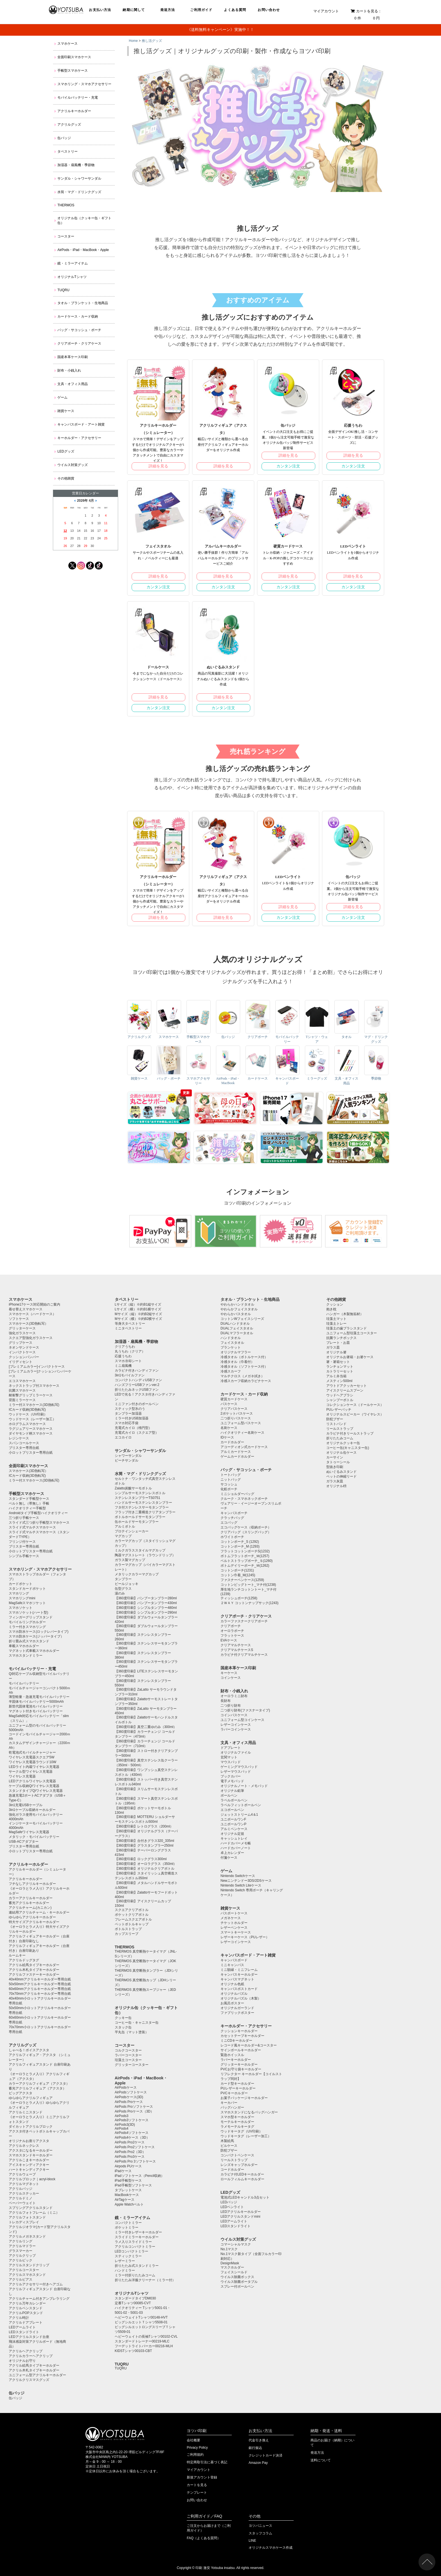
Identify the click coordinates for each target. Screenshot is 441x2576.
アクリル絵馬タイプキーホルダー (34, 1965)
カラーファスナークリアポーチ (244, 1621)
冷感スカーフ (230, 1371)
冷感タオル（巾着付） (237, 1362)
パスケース (228, 1404)
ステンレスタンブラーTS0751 (137, 1498)
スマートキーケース (235, 1932)
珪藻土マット (336, 1319)
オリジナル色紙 (232, 1984)
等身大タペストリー (130, 1324)
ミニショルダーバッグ (237, 1494)
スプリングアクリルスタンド (31, 2208)
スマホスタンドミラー (25, 1655)
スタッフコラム (260, 2533)
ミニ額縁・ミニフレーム (239, 1970)
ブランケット (230, 1347)
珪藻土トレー (336, 1324)
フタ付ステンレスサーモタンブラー (142, 1507)
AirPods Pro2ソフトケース (135, 2147)
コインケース (230, 1678)
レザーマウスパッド (235, 1772)
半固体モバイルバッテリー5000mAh (36, 1702)
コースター (65, 236)
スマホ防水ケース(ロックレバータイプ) (38, 1632)
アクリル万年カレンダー (27, 2303)
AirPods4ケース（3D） (132, 2137)
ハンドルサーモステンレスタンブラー (143, 1503)
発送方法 (167, 10)
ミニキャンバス (232, 1965)
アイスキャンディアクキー (29, 2165)
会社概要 (193, 2440)
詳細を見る (158, 466)
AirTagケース (124, 2200)
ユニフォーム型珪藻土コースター (351, 1333)
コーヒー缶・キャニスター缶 (137, 2023)
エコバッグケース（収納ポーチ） (245, 1527)
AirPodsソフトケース (131, 2092)
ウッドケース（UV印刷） (28, 1414)
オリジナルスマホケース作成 (270, 2548)
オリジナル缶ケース (341, 1453)
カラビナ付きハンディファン (137, 1370)
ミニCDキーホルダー (236, 2041)
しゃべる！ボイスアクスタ (29, 2050)
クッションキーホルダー (239, 2031)
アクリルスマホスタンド (27, 2275)
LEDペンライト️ (232, 2207)
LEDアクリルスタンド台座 (29, 2337)
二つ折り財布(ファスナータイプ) (245, 1710)
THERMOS (65, 205)
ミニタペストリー (128, 1328)
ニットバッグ (230, 1480)
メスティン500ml (339, 1381)
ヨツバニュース (260, 2526)
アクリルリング (20, 2241)
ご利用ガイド (201, 10)
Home (133, 41)
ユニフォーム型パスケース (240, 1423)
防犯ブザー (228, 2150)
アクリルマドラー (22, 2246)
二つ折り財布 (230, 1705)
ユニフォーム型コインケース (242, 1720)
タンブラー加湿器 (128, 1413)
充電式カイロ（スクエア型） (137, 1433)
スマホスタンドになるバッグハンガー (249, 2112)
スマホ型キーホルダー (237, 2117)
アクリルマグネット (24, 2184)
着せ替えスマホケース (25, 1309)
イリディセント (20, 1362)
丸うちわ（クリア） (130, 1351)
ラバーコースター (128, 2055)
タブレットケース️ (128, 2190)
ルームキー (17, 1955)
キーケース (228, 1673)
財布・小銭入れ (69, 370)
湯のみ (120, 1593)
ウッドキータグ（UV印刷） (241, 2131)
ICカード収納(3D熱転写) (27, 1410)
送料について (320, 2460)
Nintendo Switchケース (237, 1876)
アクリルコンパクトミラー (135, 2247)
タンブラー (123, 1579)
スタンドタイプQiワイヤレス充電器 (36, 1791)
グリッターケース (22, 1328)
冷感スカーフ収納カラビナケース (245, 1381)
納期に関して (134, 10)
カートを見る (197, 2485)
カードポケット (20, 1584)
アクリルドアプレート (25, 2322)
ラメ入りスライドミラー (133, 2242)
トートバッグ (230, 1475)
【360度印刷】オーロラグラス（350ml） (146, 1864)
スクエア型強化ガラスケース (31, 1338)
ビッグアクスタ (20, 2093)
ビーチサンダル (126, 1460)
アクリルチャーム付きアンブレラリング (39, 2299)
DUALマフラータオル (236, 1333)
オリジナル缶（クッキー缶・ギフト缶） (84, 220)
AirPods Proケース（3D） (134, 2111)
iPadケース (123, 2171)
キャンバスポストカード (239, 1989)
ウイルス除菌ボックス (237, 2277)
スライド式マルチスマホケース (32, 1527)
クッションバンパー (24, 1357)
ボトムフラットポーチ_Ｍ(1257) (244, 1556)
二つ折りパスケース (235, 1418)
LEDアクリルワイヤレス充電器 (32, 1781)
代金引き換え (259, 2440)
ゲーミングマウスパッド (239, 1767)
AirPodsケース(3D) (129, 2097)
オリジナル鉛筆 (232, 1791)
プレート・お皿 (338, 1343)
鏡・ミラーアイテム (72, 263)
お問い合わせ (269, 10)
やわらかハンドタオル (237, 1304)
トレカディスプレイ (24, 2222)
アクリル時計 (19, 2318)
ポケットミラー (126, 2227)
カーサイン (334, 1457)
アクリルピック (20, 2260)
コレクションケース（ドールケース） (355, 1405)
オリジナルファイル (235, 1752)
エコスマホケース (22, 1381)
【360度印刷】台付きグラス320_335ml (144, 1841)
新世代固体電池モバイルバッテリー (36, 1706)
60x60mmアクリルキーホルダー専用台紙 (40, 1989)
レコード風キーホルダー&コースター (248, 2045)
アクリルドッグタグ (24, 1960)
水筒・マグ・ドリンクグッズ (79, 192)
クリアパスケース (234, 1409)
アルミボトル (125, 1526)
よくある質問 (235, 10)
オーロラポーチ (232, 1631)
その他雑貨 (65, 478)
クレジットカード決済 (265, 2455)
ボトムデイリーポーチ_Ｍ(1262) (244, 1566)
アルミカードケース (235, 1452)
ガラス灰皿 (334, 1481)
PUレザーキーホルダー (238, 2088)
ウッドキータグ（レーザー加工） (245, 2136)
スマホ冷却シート (128, 1361)
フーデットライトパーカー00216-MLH (144, 2346)
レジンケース (19, 1438)
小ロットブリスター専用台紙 (31, 1453)
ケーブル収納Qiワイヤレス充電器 (34, 1786)
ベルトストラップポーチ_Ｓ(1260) (246, 1561)
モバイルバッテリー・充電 (77, 97)
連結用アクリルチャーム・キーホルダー (39, 1912)
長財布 (225, 1701)
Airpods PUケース (128, 2166)
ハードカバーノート (235, 1848)
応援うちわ (123, 1356)
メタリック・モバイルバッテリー (34, 1837)
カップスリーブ (126, 1934)
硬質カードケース (234, 1399)
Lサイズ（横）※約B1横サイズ (138, 1309)
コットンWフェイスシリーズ (242, 1319)
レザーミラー (125, 2261)
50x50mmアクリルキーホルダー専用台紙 (40, 1984)
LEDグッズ (65, 451)
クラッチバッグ (232, 1518)
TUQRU (63, 290)
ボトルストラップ (128, 1929)
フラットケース (232, 1636)
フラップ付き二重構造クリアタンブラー (145, 1512)
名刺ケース (228, 1428)
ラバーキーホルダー (235, 2060)
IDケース (227, 1437)
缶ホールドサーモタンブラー (137, 1522)
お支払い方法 (100, 10)
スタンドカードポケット (27, 1589)
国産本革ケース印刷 (72, 357)
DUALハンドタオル (235, 1324)
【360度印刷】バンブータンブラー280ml (146, 1598)
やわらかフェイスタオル (239, 1309)
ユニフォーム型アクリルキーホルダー (37, 2375)
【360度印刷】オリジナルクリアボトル (144, 1869)
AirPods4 (122, 2129)
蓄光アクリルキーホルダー (29, 1903)
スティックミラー (128, 2256)
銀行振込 (255, 2448)
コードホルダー (232, 2170)
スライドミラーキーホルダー (137, 2237)
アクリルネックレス (24, 2146)
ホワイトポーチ (232, 1537)
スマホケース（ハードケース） (32, 1314)
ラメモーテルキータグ (237, 2127)
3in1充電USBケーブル (25, 1805)
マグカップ (123, 1536)
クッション (334, 1304)
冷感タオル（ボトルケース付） (244, 1357)
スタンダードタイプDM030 (135, 2298)
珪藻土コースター (128, 2060)
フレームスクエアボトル (133, 1919)
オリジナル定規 (232, 1834)
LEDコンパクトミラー (131, 2251)
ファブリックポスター (237, 2013)
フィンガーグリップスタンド (31, 1617)
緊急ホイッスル (232, 2055)
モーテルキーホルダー (237, 2122)
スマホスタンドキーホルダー (31, 2155)
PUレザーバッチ (338, 1410)
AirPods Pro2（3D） (130, 2152)
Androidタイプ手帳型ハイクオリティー (38, 1513)
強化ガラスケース (22, 1333)
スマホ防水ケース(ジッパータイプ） (36, 1636)
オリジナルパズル (234, 1994)
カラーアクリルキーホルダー (31, 1898)
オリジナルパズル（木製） (240, 1998)
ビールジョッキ (126, 1584)
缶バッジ (64, 138)
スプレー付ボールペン (237, 2286)
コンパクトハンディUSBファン (138, 1380)
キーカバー (228, 2103)
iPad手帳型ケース (128, 2181)
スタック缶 (123, 2027)
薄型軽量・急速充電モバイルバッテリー (39, 1697)
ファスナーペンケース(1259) (242, 1580)
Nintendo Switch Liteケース (240, 1885)
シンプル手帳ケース (24, 1556)
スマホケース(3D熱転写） (28, 1324)
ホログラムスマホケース (27, 1424)
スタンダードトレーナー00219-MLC (142, 2341)
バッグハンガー (232, 2107)
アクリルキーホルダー (74, 111)
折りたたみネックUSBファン (137, 1390)
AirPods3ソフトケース (132, 2120)
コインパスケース (234, 1715)
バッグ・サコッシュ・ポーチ (79, 330)
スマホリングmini (22, 1598)
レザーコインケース (235, 1725)
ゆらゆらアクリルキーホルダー (32, 1917)
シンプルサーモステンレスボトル (140, 1493)
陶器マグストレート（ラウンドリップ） (145, 1555)
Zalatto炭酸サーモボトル (133, 1488)
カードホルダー (232, 1442)
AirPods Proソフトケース (134, 2107)
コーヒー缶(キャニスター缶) (347, 1448)
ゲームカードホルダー (237, 1456)
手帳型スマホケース (72, 71)
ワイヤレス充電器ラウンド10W (32, 1762)
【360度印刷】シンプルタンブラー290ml (146, 1612)
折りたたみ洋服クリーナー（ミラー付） (145, 2280)
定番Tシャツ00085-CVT (133, 2303)
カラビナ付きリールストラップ (350, 1433)
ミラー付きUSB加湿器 (132, 1418)
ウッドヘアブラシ (339, 1395)
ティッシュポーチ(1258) (238, 1598)
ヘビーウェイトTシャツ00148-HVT (141, 2317)
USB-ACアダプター (23, 1842)
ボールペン (228, 1795)
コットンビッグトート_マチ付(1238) (248, 1585)
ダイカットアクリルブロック (31, 2127)
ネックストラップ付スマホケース (34, 1386)
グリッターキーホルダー (239, 2064)
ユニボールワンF (233, 1819)
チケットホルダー (234, 1923)
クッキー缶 (123, 2018)
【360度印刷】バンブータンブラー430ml (146, 1603)
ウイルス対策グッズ (72, 465)
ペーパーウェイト (22, 2203)
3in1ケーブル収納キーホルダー (32, 1810)
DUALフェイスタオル (236, 1328)
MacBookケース (127, 2195)
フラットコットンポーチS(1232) (245, 1551)
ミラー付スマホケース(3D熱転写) (34, 1405)
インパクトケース (22, 1352)
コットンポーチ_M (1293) (240, 1546)
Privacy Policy (197, 2448)
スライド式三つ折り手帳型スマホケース (39, 1523)
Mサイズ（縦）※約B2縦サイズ (138, 1314)
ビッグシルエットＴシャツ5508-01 (141, 2322)
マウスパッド (230, 1762)
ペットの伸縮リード (341, 1476)
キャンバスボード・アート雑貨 (81, 424)
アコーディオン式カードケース (244, 1447)
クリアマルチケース (235, 1645)
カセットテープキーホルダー (242, 2036)
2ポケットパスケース (236, 1413)
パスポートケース (234, 1913)
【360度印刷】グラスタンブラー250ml (144, 1845)
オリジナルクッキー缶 (343, 1443)
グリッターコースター (131, 2065)
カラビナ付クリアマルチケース (244, 1655)
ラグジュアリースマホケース (31, 1429)
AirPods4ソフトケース (132, 2133)
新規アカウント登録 (202, 2477)
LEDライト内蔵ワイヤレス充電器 (34, 1767)
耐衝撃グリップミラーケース (31, 1395)
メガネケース (230, 1918)
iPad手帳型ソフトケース (133, 2185)
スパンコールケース (24, 1443)
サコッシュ (228, 1484)
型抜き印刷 (334, 1467)
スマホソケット (20, 1608)
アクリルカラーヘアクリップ (31, 2356)
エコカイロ (123, 1437)
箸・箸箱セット (338, 1362)
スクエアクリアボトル (131, 1910)
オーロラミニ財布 (234, 1696)
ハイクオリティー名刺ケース (242, 1433)
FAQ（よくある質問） (203, 2538)
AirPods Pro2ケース (130, 2142)
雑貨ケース (65, 411)
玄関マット (228, 1757)
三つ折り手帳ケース (24, 1518)
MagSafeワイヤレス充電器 (29, 1832)
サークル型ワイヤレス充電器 (31, 1772)
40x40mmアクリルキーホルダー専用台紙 (40, 1979)
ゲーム (62, 397)
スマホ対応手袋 (126, 1423)
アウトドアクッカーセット (346, 1386)
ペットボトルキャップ (131, 1924)
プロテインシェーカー (131, 1531)
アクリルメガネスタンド (27, 2236)
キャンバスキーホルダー (239, 1974)
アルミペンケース (234, 1829)
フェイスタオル (232, 1343)
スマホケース (67, 44)
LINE (252, 2541)
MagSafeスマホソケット (27, 1603)
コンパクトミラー (128, 2223)
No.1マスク (229, 2249)
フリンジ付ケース (22, 1542)
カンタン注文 (288, 466)
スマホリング (19, 1593)
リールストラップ (234, 2160)
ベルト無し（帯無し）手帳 (29, 1503)
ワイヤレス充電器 (22, 1776)
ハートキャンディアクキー (29, 2170)
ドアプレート (230, 1748)
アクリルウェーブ (22, 2174)
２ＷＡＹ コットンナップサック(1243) (249, 1603)
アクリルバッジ (20, 2189)
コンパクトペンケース (237, 2155)
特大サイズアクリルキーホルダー (34, 1922)
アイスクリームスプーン (344, 1390)
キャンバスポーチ (234, 1513)
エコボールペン (232, 1810)
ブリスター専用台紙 (24, 1448)
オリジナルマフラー (235, 1352)
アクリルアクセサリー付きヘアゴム (36, 2284)
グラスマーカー (20, 2251)
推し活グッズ (152, 41)
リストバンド (336, 1424)
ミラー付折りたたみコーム (135, 2275)
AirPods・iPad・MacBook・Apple (83, 250)
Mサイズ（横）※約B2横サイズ (138, 1319)
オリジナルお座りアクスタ (29, 2141)
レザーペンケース (234, 1928)
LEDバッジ (228, 2202)
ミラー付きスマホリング (27, 1627)
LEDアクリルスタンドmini (240, 2216)
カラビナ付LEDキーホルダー (242, 2174)
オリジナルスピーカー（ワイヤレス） (355, 1414)
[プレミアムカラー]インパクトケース (37, 1367)
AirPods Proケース (129, 2102)
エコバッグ (228, 1523)
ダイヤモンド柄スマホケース (31, 1433)
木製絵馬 (227, 2141)
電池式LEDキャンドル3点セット (244, 2197)
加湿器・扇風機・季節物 (75, 165)
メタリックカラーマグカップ (137, 1574)
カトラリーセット (339, 1371)
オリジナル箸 (336, 1352)
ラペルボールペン (234, 1800)
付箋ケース (228, 1858)
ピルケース (228, 2146)
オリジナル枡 (336, 1486)
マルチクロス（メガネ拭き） (242, 1376)
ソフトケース (19, 1319)
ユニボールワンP (233, 1824)
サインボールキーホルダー (240, 2050)
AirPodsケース (126, 2087)
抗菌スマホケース (22, 1390)
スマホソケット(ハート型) (28, 1612)
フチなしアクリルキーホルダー (32, 1884)
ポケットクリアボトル (131, 1915)
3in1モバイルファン (130, 1375)
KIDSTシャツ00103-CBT (133, 2351)
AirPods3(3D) (125, 2125)
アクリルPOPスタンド (26, 2313)
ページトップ (426, 2562)
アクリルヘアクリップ (25, 2351)
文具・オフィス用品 (72, 384)
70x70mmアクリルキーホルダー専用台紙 (40, 1994)
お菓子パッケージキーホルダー (244, 2098)
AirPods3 (122, 2116)
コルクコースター (128, 2050)
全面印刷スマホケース (74, 57)
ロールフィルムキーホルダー (242, 2179)
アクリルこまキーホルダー (29, 2160)
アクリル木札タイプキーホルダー (34, 1970)
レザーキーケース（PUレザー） (244, 1937)
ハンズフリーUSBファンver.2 (137, 1385)
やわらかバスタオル (235, 1314)
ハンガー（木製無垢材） (344, 1314)
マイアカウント (326, 11)
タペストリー (67, 151)
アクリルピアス (20, 2279)
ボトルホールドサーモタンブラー (140, 1517)
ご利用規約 (195, 2455)
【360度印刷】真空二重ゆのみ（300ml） (146, 1727)
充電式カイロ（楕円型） (133, 1428)
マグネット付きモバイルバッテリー (36, 1711)
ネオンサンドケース (24, 1347)
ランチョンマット (339, 1367)
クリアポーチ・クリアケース (79, 343)
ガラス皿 (333, 1347)
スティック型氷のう (130, 1409)
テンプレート (197, 2492)
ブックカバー (230, 1776)
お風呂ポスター (232, 2003)
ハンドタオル (230, 1338)
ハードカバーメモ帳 (235, 1843)
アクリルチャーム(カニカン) (30, 1908)
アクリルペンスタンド (25, 2308)
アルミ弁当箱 (336, 1376)
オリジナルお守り (22, 2361)
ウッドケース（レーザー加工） (32, 1419)
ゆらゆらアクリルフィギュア (31, 2098)
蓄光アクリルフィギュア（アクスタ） (37, 2088)
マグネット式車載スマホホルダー (34, 1651)
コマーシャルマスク (235, 2244)
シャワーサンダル (128, 1456)
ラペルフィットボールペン (240, 1805)
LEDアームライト (22, 2327)
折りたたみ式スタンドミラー (137, 2266)
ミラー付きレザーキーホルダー (138, 2232)
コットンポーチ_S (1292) (239, 1542)
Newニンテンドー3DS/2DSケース (246, 1881)
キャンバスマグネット (237, 1979)
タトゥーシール (338, 1462)
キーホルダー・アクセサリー (79, 438)
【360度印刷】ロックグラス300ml (141, 1859)
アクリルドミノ (20, 2198)
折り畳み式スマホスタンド (29, 1641)
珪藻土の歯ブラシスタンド (346, 1328)
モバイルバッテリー (24, 1683)
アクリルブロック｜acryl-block (32, 2179)
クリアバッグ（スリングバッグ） (245, 1532)
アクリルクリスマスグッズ (29, 2380)
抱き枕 (331, 1309)
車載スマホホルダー (24, 1646)
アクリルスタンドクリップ (29, 2265)
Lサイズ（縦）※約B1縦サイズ (138, 1304)
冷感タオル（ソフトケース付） (244, 1367)
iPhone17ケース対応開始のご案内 (34, 1304)
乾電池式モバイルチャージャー (32, 1752)
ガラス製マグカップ (130, 1560)
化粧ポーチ (228, 1489)
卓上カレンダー (232, 1853)
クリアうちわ (125, 1347)
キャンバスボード (234, 1960)
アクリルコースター (24, 2270)
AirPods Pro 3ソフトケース (135, 2161)
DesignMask (229, 2263)
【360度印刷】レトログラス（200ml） (144, 1826)
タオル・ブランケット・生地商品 (82, 303)
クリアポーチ (230, 1626)
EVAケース (228, 1640)
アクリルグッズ (69, 124)
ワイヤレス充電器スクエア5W (31, 1757)
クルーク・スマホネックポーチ (244, 1499)
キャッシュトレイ (234, 1838)
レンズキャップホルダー (239, 2165)
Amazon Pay (258, 2463)
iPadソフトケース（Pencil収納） (140, 2176)
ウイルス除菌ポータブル (239, 2282)
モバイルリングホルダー (27, 1622)
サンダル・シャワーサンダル (79, 178)
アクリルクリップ (22, 2256)
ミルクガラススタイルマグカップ (140, 1550)
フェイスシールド (234, 2272)
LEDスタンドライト (24, 2332)
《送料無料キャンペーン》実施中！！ (220, 29)
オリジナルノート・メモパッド (244, 1786)
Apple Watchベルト (129, 2204)
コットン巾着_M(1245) (237, 1575)
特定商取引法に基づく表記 (207, 2462)
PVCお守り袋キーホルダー (240, 2069)
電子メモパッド (232, 1781)
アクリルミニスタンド (25, 2112)
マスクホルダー (232, 2267)
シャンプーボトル (339, 1400)
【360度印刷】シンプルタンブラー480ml (146, 1608)
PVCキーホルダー (234, 2093)
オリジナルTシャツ (71, 277)
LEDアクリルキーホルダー (240, 2212)
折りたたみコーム (339, 1438)
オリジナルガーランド (237, 2008)
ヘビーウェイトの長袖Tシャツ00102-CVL (146, 2336)
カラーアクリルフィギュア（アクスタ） (39, 2084)
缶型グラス (123, 1589)
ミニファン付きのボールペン (137, 1404)
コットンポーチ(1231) (237, 1570)
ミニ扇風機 (123, 1366)
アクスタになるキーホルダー (31, 2150)
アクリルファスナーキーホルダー (34, 1974)
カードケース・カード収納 (77, 316)
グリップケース (20, 1343)
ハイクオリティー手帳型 (27, 1508)
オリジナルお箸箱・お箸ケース (350, 1357)
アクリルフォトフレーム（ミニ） (34, 2213)
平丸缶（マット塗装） (131, 2032)
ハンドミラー (125, 2270)
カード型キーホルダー (237, 2084)
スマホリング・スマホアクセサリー (84, 84)
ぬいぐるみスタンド (341, 1472)
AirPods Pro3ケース (130, 2157)
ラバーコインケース (235, 1729)
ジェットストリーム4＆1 (239, 1815)
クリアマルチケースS (236, 1650)
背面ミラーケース (22, 1400)
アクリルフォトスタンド (27, 2217)
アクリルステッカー (24, 2193)
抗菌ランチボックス (341, 1338)
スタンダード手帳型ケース (29, 1499)
